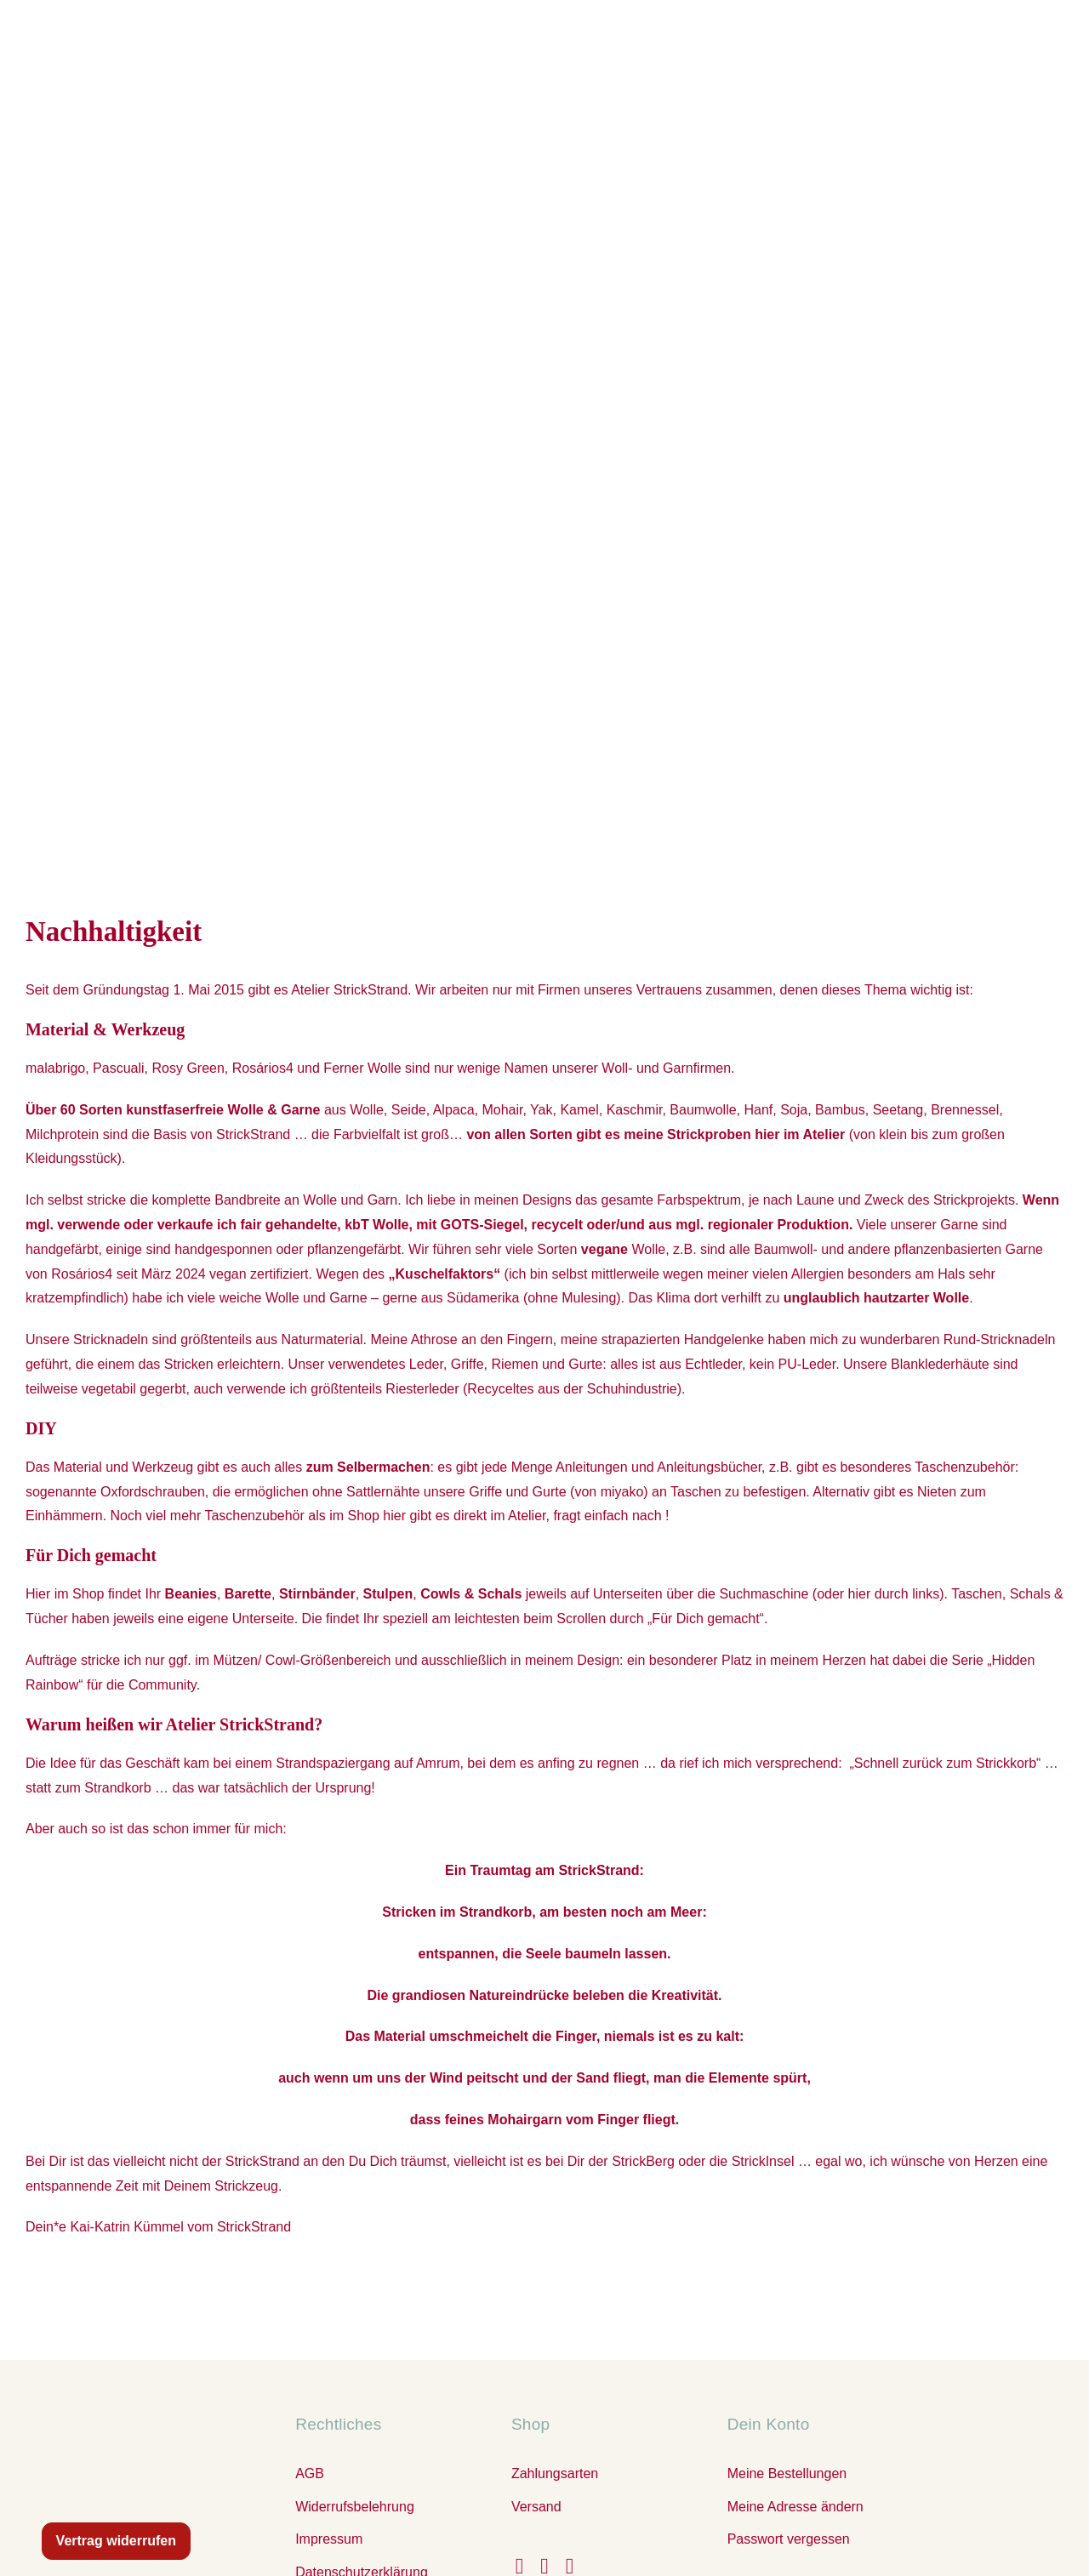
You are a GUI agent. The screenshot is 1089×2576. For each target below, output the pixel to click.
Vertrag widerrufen (116, 2540)
